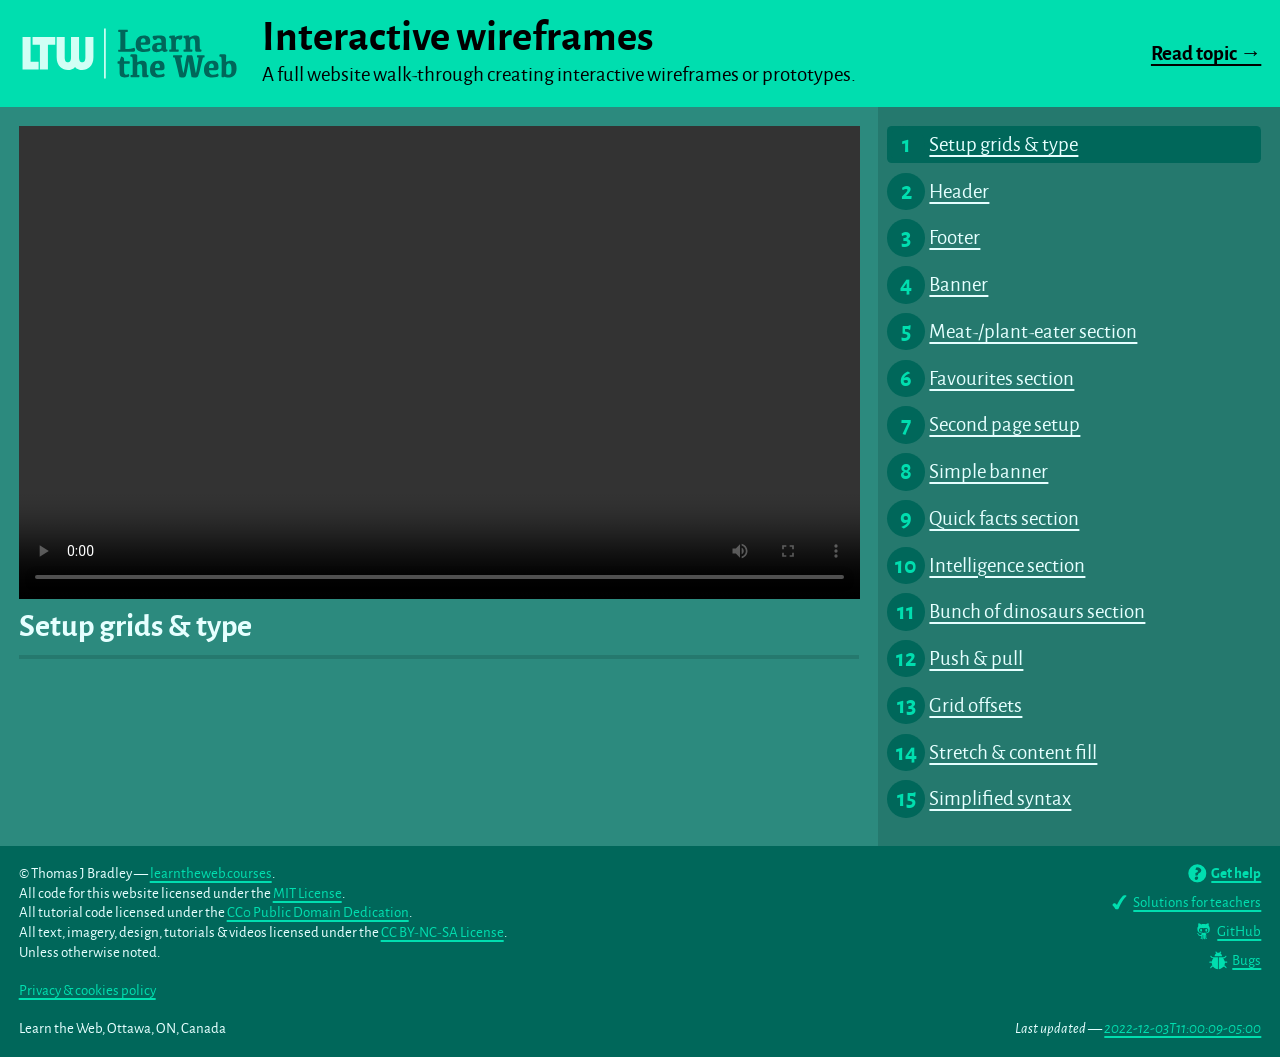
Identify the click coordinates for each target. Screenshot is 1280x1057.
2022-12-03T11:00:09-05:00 (1182, 1028)
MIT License (307, 893)
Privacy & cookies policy (87, 990)
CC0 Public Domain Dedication (318, 912)
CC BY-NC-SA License (442, 932)
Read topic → (1206, 53)
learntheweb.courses (211, 873)
